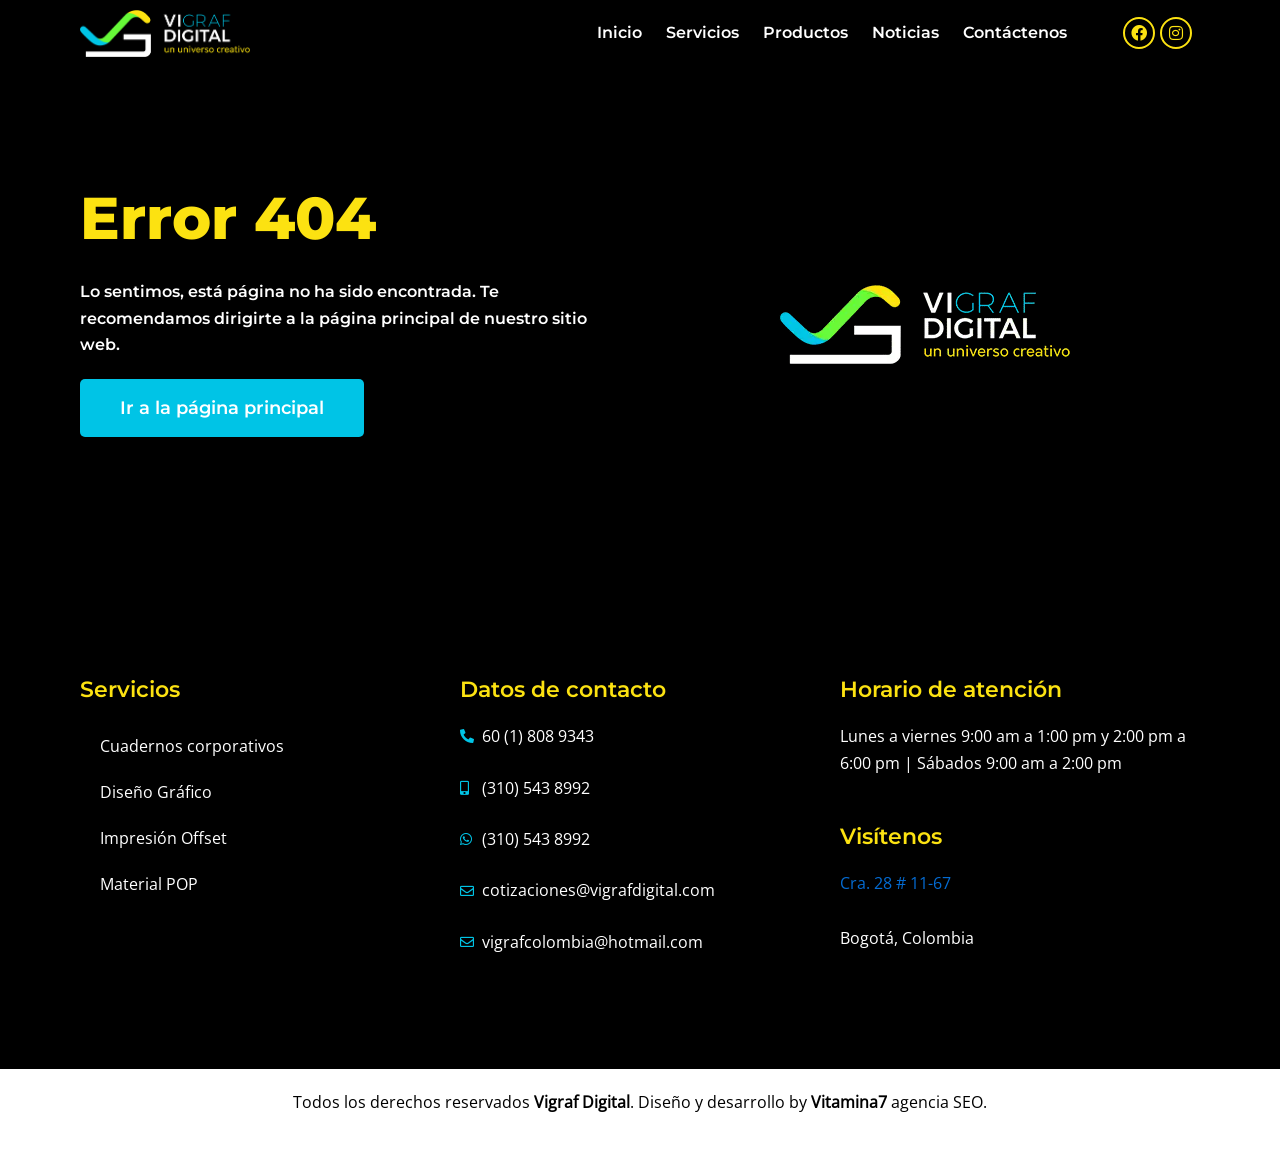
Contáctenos (1015, 32)
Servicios (702, 32)
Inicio (619, 32)
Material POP (149, 884)
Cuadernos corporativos (192, 746)
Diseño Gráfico (156, 792)
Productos (805, 32)
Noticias (905, 32)
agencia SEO (937, 1102)
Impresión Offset (163, 838)
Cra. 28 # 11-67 (895, 883)
